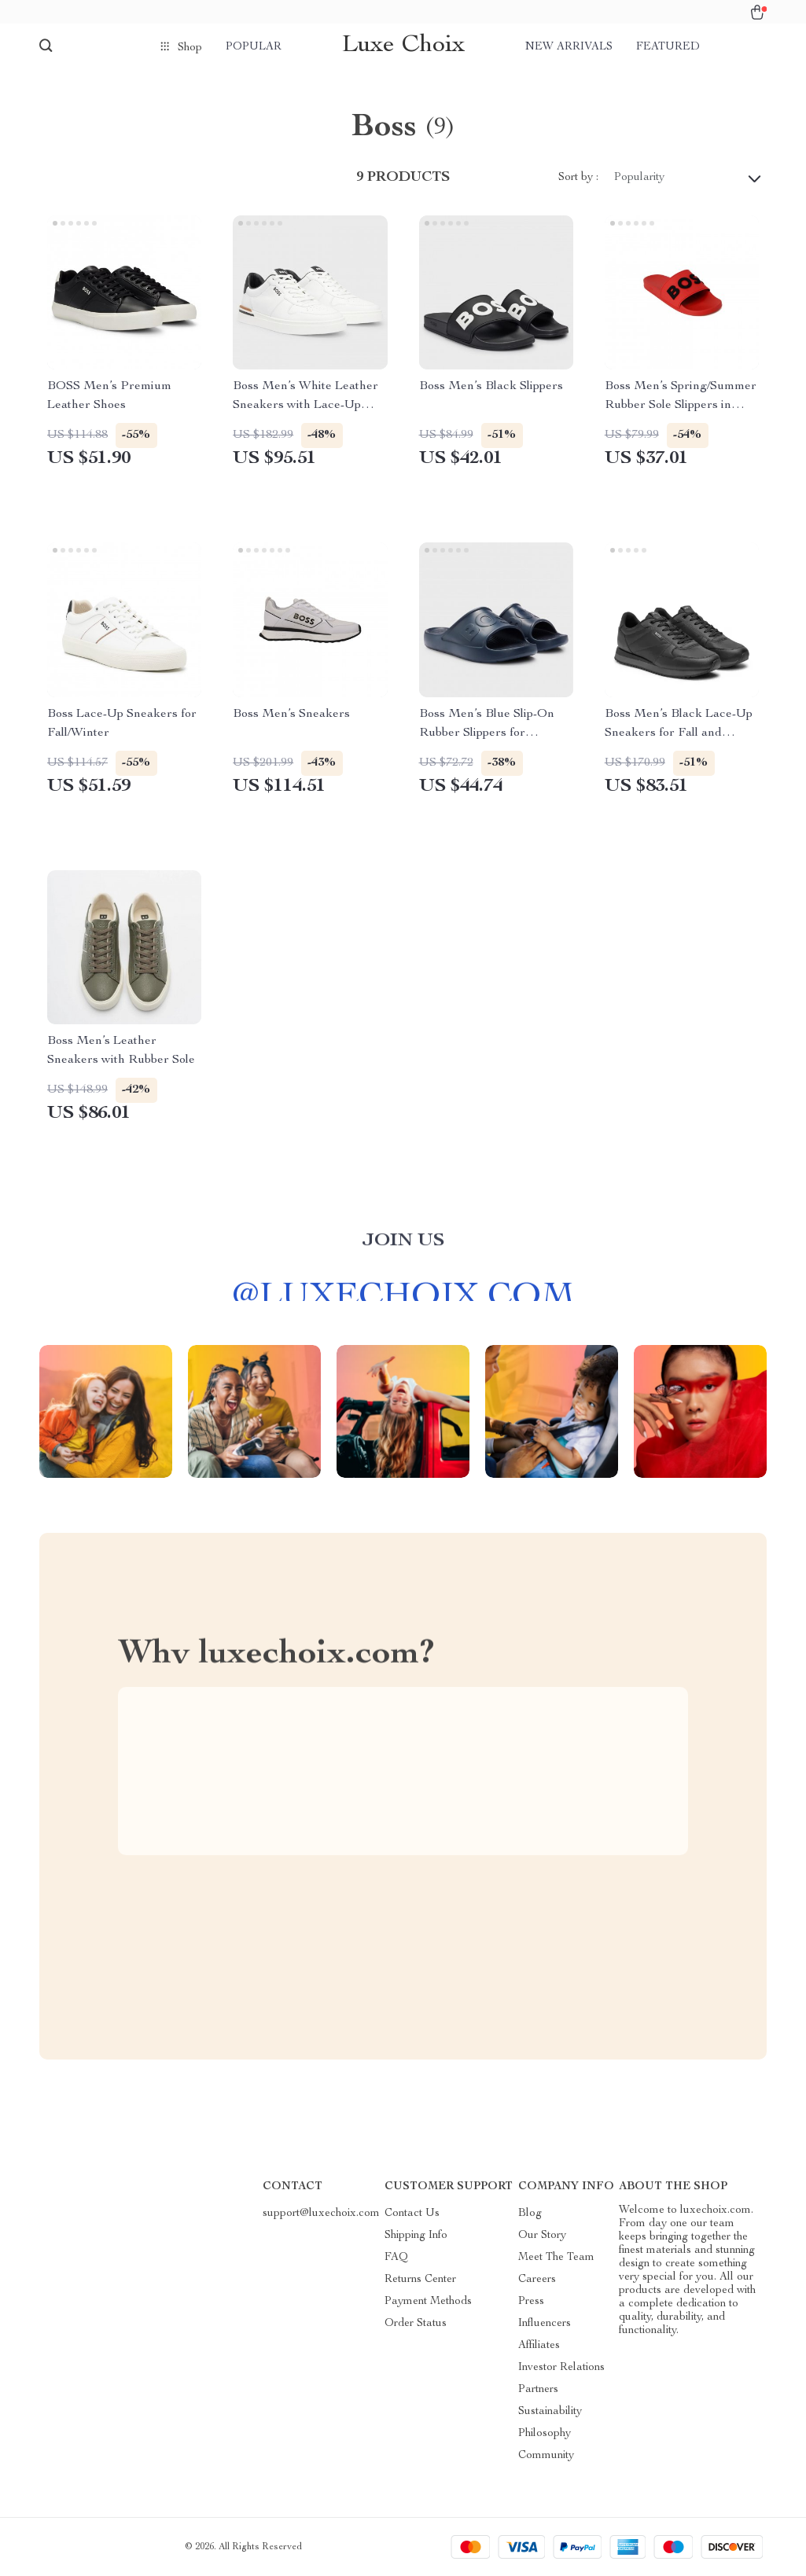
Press (531, 2301)
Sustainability (550, 2411)
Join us (403, 1249)
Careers (537, 2279)
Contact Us (412, 2213)
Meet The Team (556, 2257)
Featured (668, 47)
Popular (254, 47)
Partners (538, 2389)
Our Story (542, 2235)
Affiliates (539, 2345)
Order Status (416, 2323)
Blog (530, 2213)
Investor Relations (561, 2367)
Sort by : (578, 177)
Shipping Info (416, 2235)
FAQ (396, 2257)
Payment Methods (428, 2301)
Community (546, 2455)
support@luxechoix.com (321, 2213)
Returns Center (420, 2279)
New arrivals (569, 47)
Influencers (544, 2323)
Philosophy (544, 2433)
